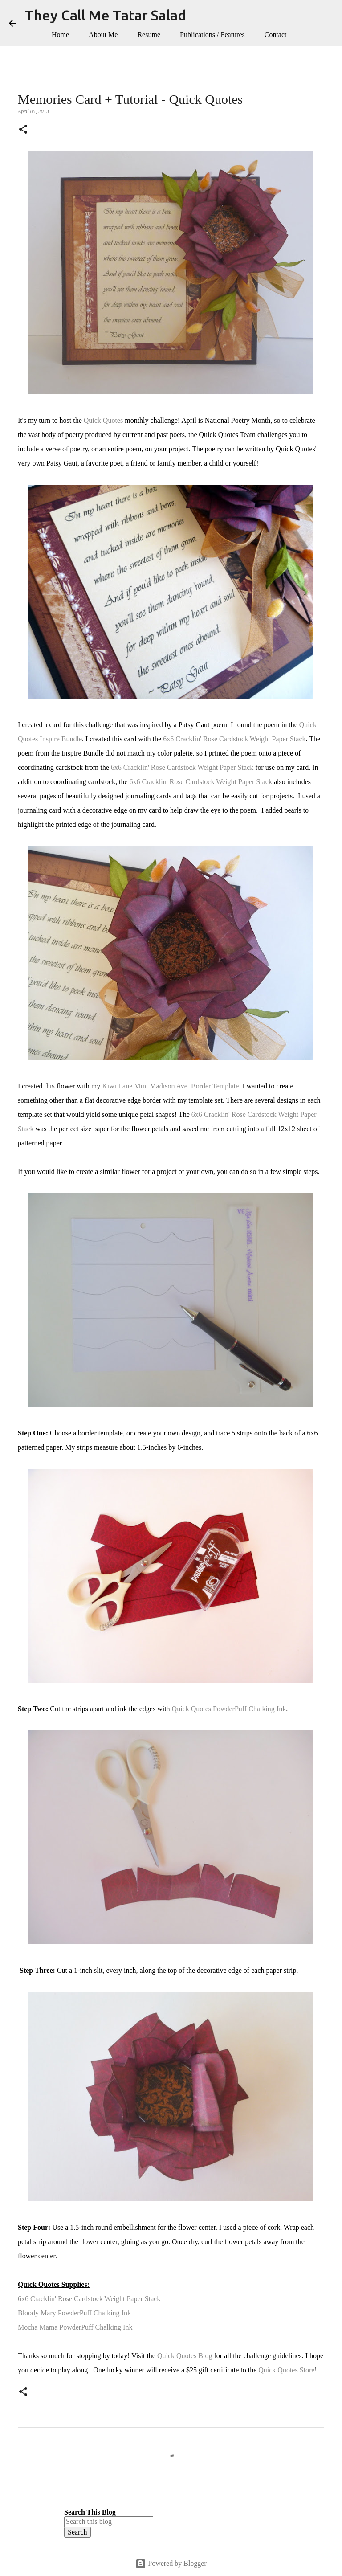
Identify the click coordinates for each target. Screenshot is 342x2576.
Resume (148, 34)
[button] (23, 130)
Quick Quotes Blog (184, 2355)
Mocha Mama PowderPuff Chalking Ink (75, 2327)
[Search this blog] (108, 2521)
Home (60, 34)
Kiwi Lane (117, 1086)
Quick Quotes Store (286, 2370)
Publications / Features (212, 34)
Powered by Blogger (171, 2563)
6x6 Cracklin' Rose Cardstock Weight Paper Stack (234, 739)
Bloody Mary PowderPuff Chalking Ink (74, 2313)
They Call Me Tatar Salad (105, 15)
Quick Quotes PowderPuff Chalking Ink (229, 1709)
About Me (103, 34)
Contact (276, 34)
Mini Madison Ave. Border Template (186, 1086)
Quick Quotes (103, 420)
